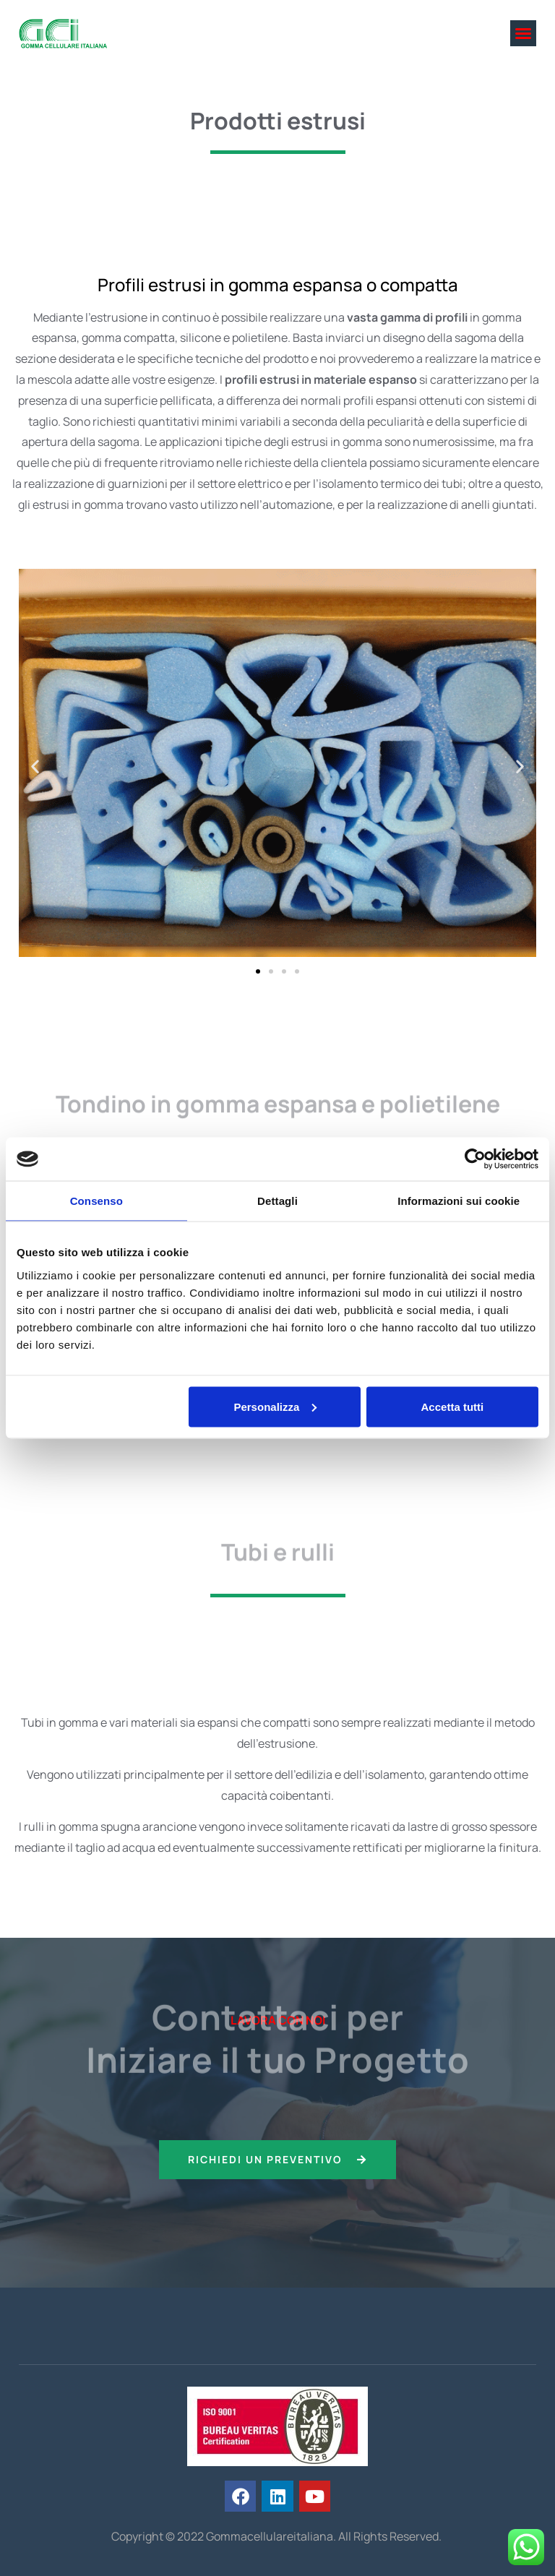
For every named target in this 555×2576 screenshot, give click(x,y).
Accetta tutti (452, 1406)
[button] (523, 33)
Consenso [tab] (96, 1201)
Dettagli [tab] (277, 1201)
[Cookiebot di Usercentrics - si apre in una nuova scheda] (475, 1159)
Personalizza (275, 1406)
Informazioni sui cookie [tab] (458, 1201)
